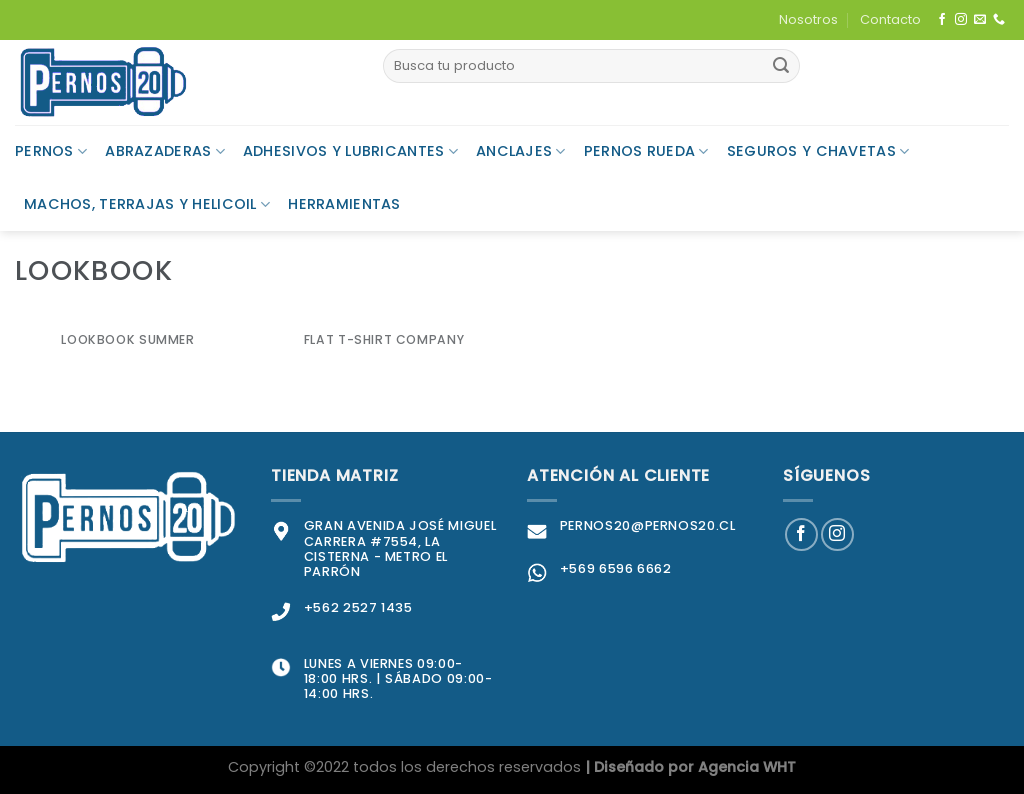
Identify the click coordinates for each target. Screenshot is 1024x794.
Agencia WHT (747, 767)
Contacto (890, 19)
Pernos (51, 151)
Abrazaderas (165, 151)
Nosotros (808, 19)
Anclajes (521, 151)
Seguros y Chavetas (818, 151)
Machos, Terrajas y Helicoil (147, 204)
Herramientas (344, 204)
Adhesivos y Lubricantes (350, 151)
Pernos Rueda (646, 151)
